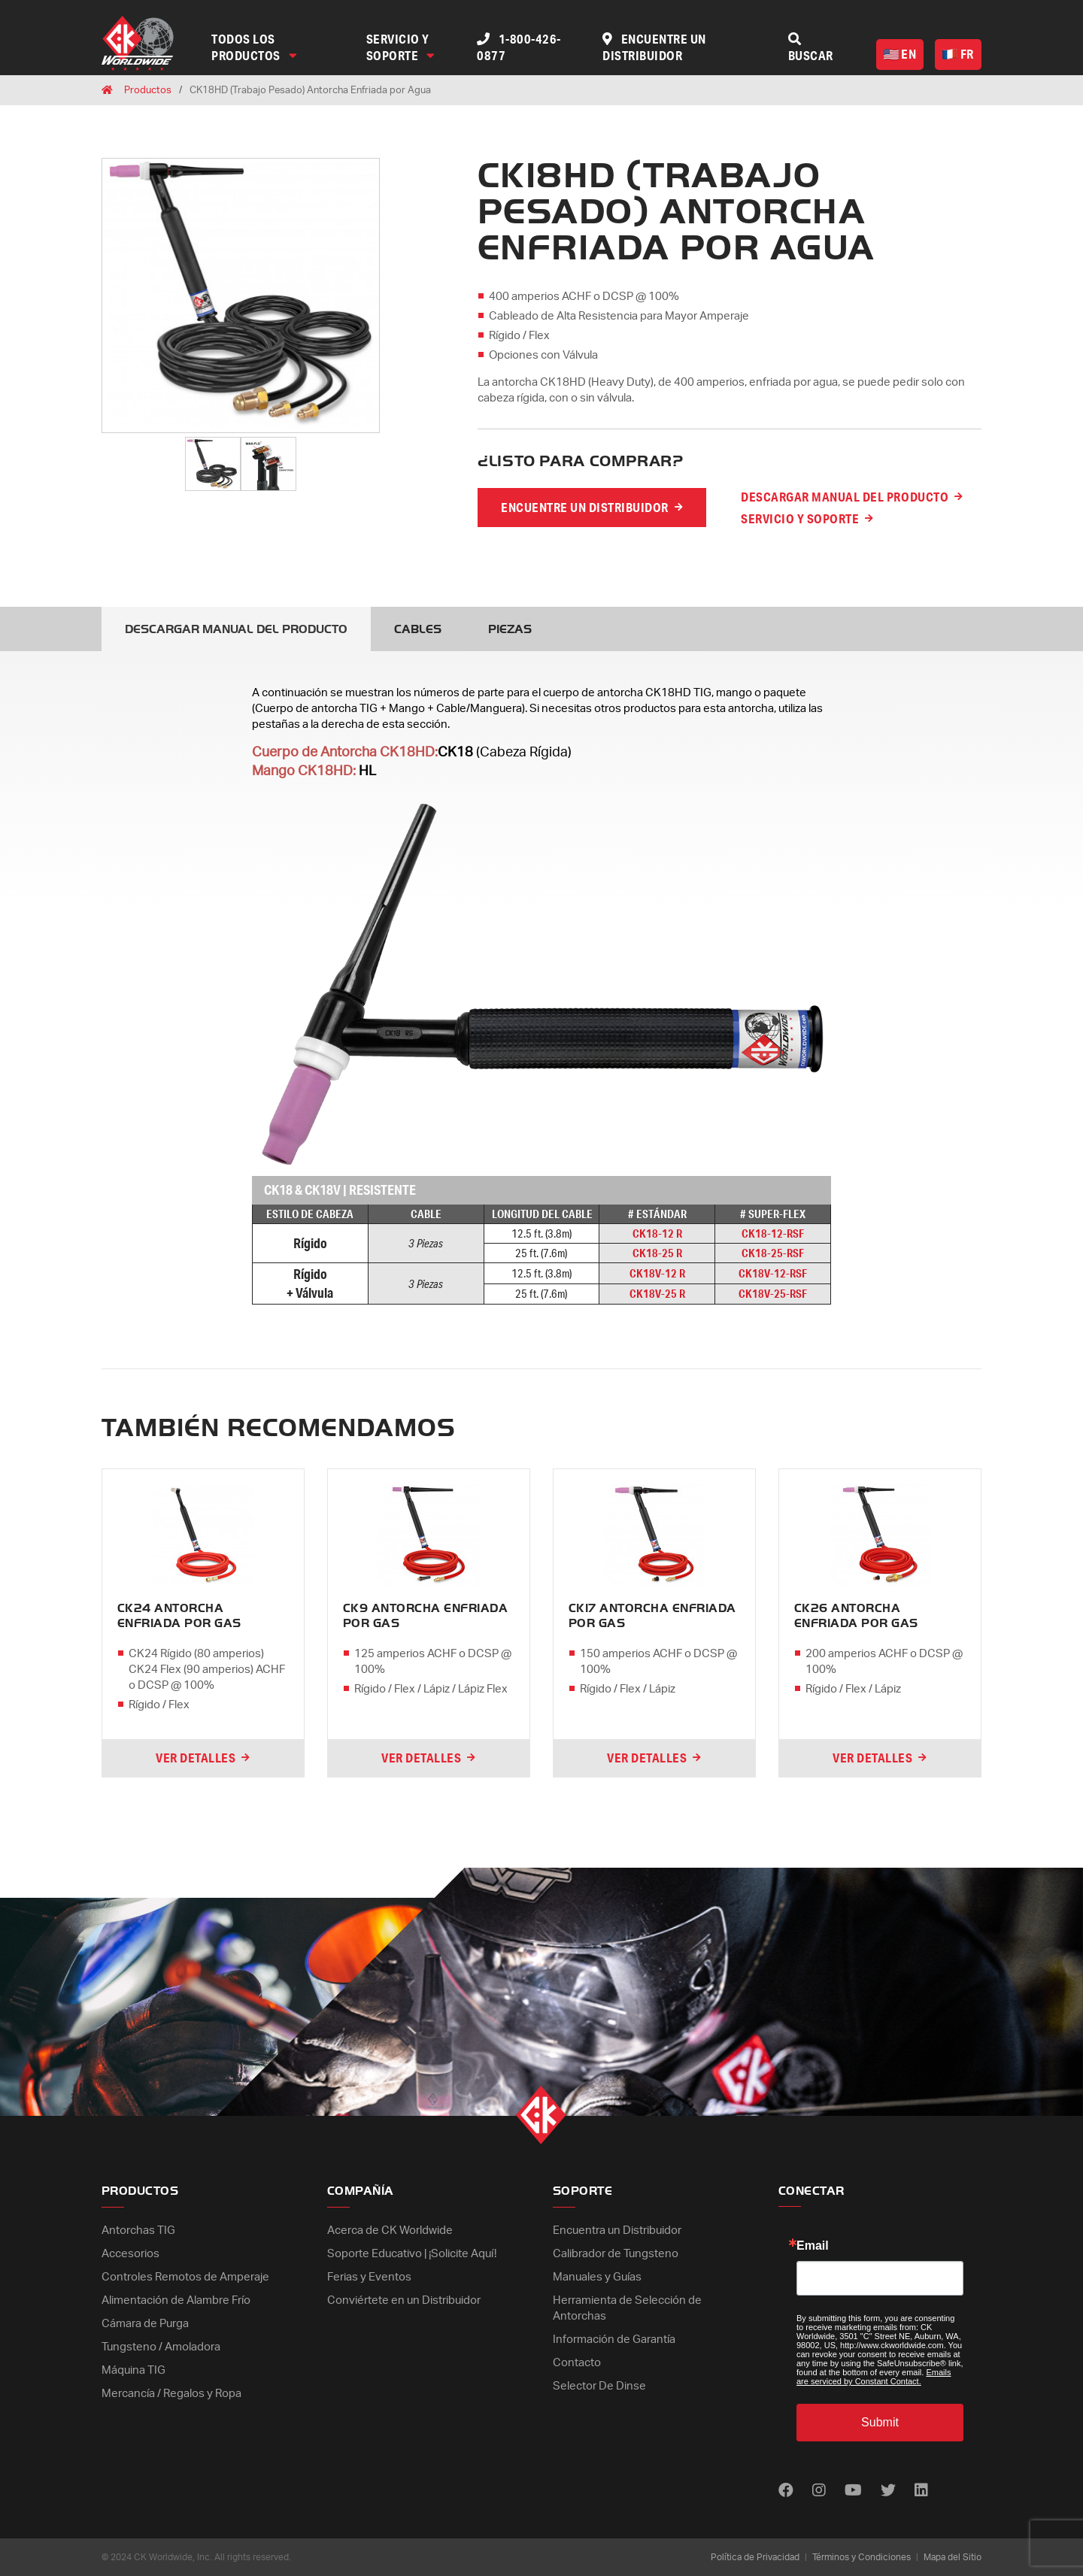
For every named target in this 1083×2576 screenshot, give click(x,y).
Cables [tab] (417, 629)
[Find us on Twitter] (888, 2491)
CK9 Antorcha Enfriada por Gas (425, 1616)
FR (958, 54)
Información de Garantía (614, 2339)
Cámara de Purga (145, 2323)
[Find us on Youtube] (853, 2491)
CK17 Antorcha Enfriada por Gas (652, 1616)
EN (900, 54)
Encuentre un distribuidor (585, 507)
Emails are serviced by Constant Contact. (873, 2377)
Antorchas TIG (138, 2230)
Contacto (577, 2362)
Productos (147, 90)
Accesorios (130, 2253)
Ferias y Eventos (369, 2277)
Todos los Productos (254, 47)
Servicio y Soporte (400, 47)
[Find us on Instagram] (819, 2491)
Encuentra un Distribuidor (617, 2230)
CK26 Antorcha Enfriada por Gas (856, 1616)
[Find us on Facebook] (785, 2491)
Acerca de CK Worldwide (390, 2230)
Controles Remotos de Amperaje (185, 2277)
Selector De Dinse (599, 2386)
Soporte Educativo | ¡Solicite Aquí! (411, 2253)
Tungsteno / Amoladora (161, 2347)
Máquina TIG (133, 2370)
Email (812, 2246)
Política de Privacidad (755, 2557)
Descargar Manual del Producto (844, 497)
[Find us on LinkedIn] (921, 2491)
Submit (880, 2422)
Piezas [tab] (510, 629)
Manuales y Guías (597, 2277)
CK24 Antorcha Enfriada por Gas (179, 1616)
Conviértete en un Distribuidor (404, 2300)
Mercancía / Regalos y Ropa (171, 2393)
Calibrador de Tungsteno (615, 2253)
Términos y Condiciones (861, 2557)
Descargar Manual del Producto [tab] (236, 629)
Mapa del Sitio (952, 2557)
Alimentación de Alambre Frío (176, 2300)
